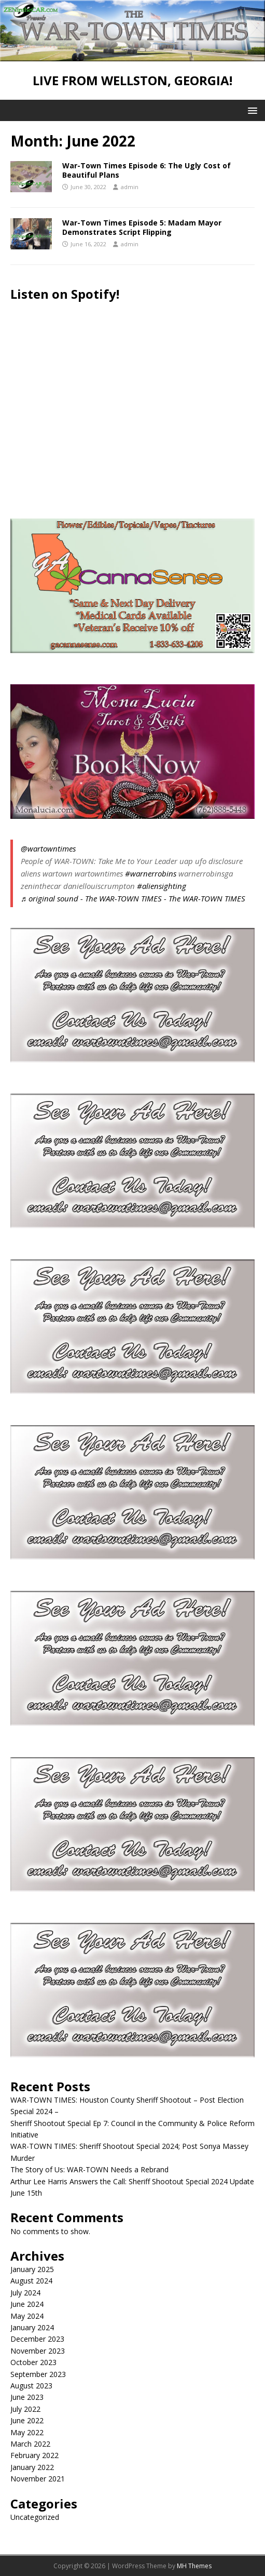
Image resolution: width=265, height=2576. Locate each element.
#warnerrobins (150, 873)
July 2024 (25, 2293)
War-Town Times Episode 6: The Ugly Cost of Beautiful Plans (146, 170)
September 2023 (38, 2374)
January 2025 (32, 2269)
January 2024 (32, 2327)
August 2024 (31, 2281)
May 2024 (27, 2316)
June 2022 (27, 2420)
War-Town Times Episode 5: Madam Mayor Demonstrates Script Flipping (141, 227)
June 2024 (27, 2304)
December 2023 (37, 2339)
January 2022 (32, 2467)
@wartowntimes (48, 848)
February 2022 (34, 2455)
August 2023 (31, 2386)
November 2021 (37, 2479)
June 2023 (27, 2397)
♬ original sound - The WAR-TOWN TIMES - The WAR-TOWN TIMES (133, 898)
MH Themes (194, 2565)
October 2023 (33, 2362)
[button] (250, 109)
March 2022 (30, 2444)
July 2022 (25, 2409)
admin (129, 187)
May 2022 (27, 2432)
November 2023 (37, 2351)
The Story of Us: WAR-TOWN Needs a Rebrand (89, 2169)
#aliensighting (161, 886)
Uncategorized (34, 2517)
